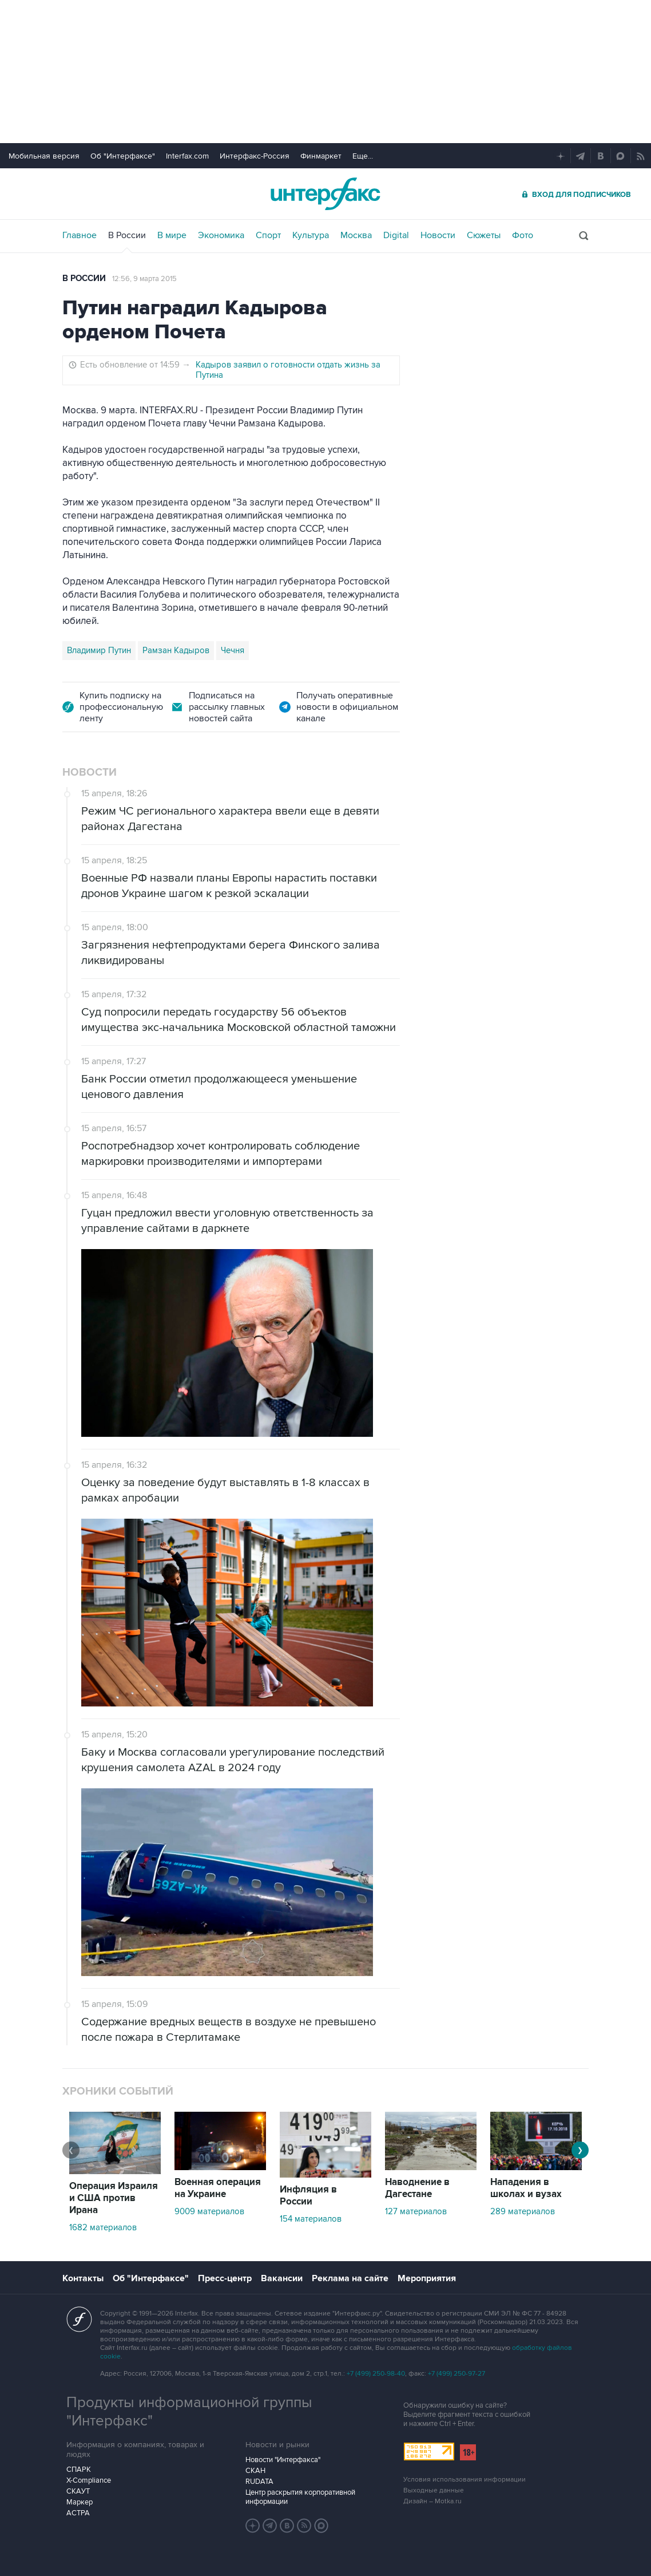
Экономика (221, 235)
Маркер (79, 2502)
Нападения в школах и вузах (526, 2188)
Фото (522, 235)
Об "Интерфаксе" (122, 156)
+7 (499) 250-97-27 (456, 2373)
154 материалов (311, 2219)
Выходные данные (433, 2490)
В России (127, 235)
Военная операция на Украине (217, 2188)
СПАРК (78, 2469)
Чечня (232, 650)
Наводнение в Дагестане (417, 2188)
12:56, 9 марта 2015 (144, 278)
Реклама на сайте (350, 2278)
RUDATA (259, 2481)
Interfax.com (187, 156)
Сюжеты (484, 235)
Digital (396, 235)
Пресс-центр (225, 2278)
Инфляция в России (308, 2195)
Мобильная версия (44, 156)
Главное (79, 235)
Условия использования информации (464, 2479)
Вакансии (282, 2278)
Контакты (83, 2278)
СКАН (255, 2470)
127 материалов (416, 2211)
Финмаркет (321, 156)
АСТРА (78, 2513)
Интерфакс (325, 194)
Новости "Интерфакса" (282, 2459)
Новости (437, 235)
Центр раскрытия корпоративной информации (300, 2497)
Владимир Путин (99, 650)
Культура (310, 235)
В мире (171, 235)
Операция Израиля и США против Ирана (113, 2198)
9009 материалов (209, 2211)
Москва (356, 235)
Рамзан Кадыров (175, 650)
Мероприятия (427, 2278)
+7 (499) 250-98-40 (376, 2373)
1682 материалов (103, 2227)
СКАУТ (78, 2491)
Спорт (268, 235)
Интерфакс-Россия (254, 156)
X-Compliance (88, 2480)
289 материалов (522, 2211)
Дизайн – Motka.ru (432, 2501)
